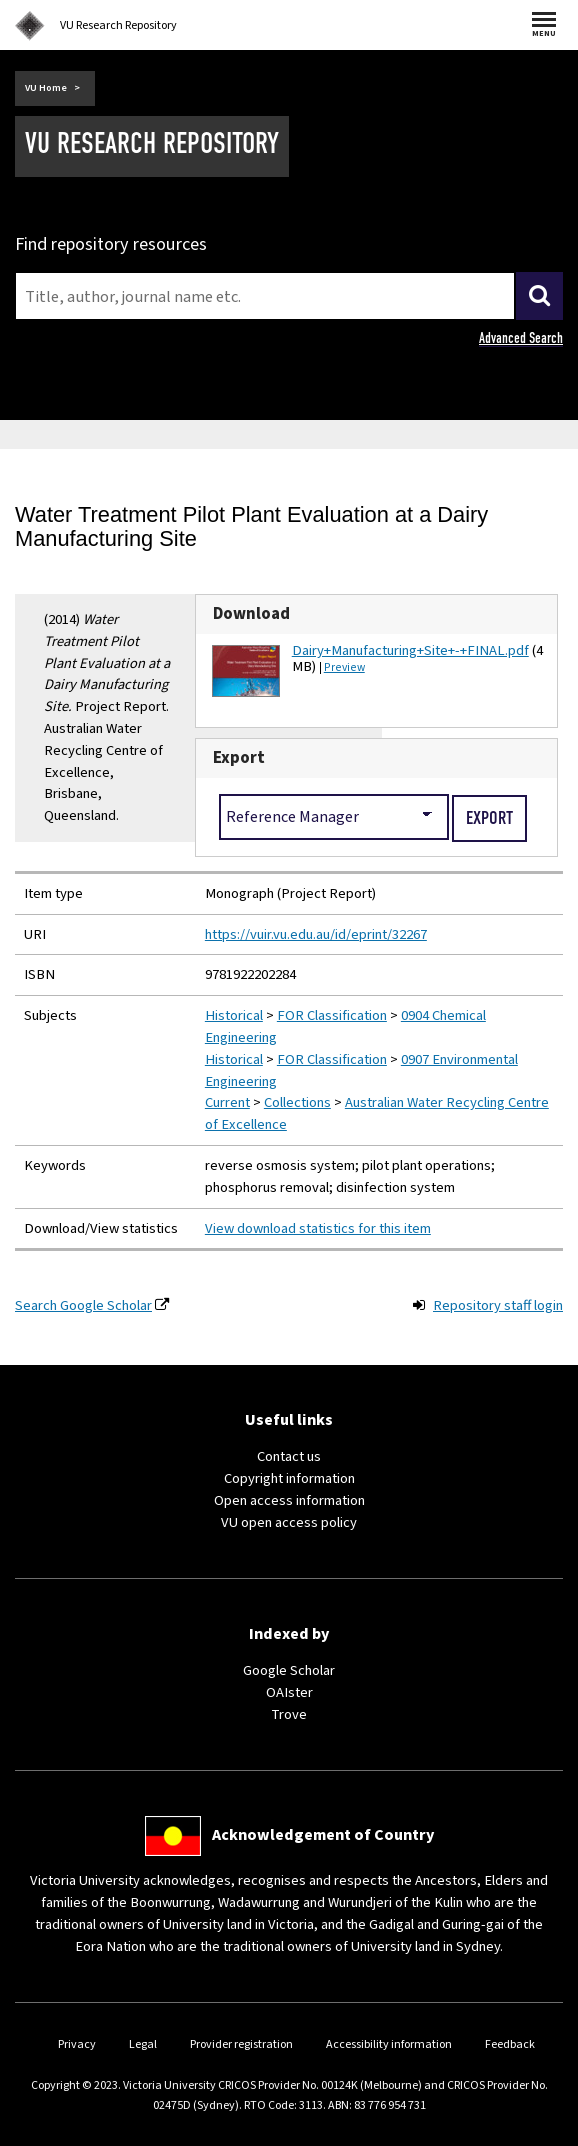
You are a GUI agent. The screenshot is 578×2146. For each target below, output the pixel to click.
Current (227, 1102)
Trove (289, 1714)
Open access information (289, 1500)
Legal (143, 2044)
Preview (344, 667)
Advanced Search (521, 338)
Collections (297, 1102)
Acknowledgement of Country (323, 1835)
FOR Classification (332, 1015)
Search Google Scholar (83, 1305)
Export (239, 758)
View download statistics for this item (318, 1228)
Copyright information (289, 1478)
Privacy (77, 2044)
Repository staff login (498, 1305)
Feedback (510, 2044)
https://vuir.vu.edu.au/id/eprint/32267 (316, 934)
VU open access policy (289, 1522)
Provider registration (241, 2044)
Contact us (289, 1456)
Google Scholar (289, 1670)
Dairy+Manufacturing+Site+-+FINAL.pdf (410, 650)
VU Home (46, 88)
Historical (234, 1015)
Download (251, 614)
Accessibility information (389, 2044)
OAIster (289, 1692)
